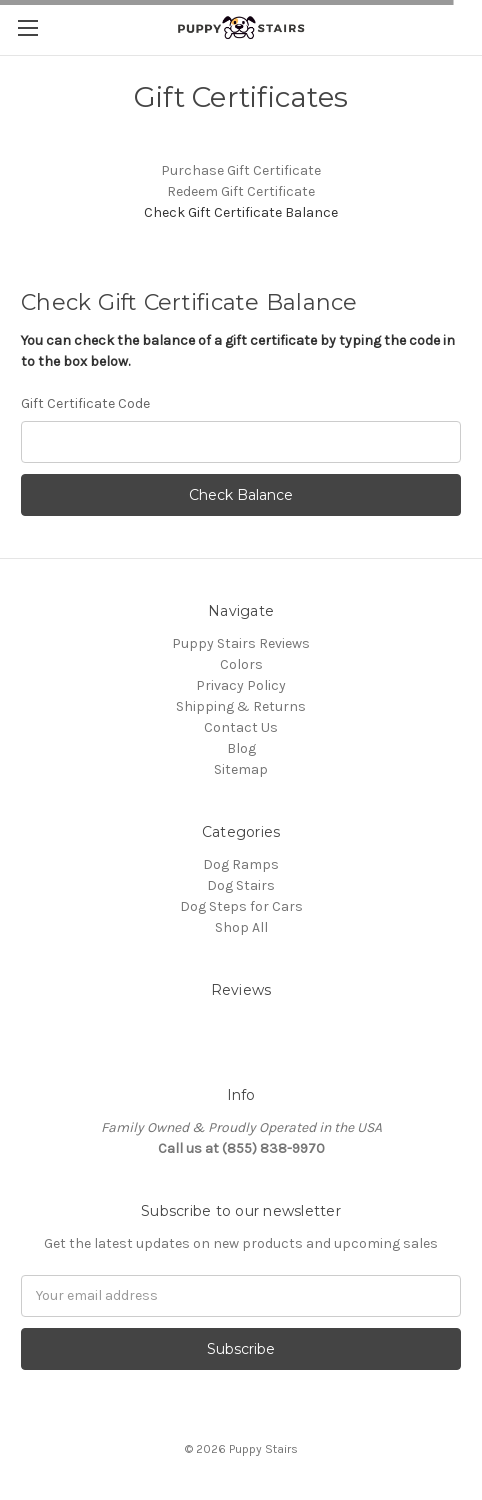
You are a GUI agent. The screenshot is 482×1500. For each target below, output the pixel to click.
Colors (241, 664)
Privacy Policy (241, 685)
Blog (241, 748)
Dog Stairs (241, 885)
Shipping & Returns (241, 706)
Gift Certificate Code (85, 403)
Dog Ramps (241, 864)
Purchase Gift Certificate (241, 170)
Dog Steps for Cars (241, 906)
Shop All (241, 927)
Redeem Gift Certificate (241, 191)
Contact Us (241, 727)
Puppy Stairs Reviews (241, 643)
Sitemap (241, 769)
